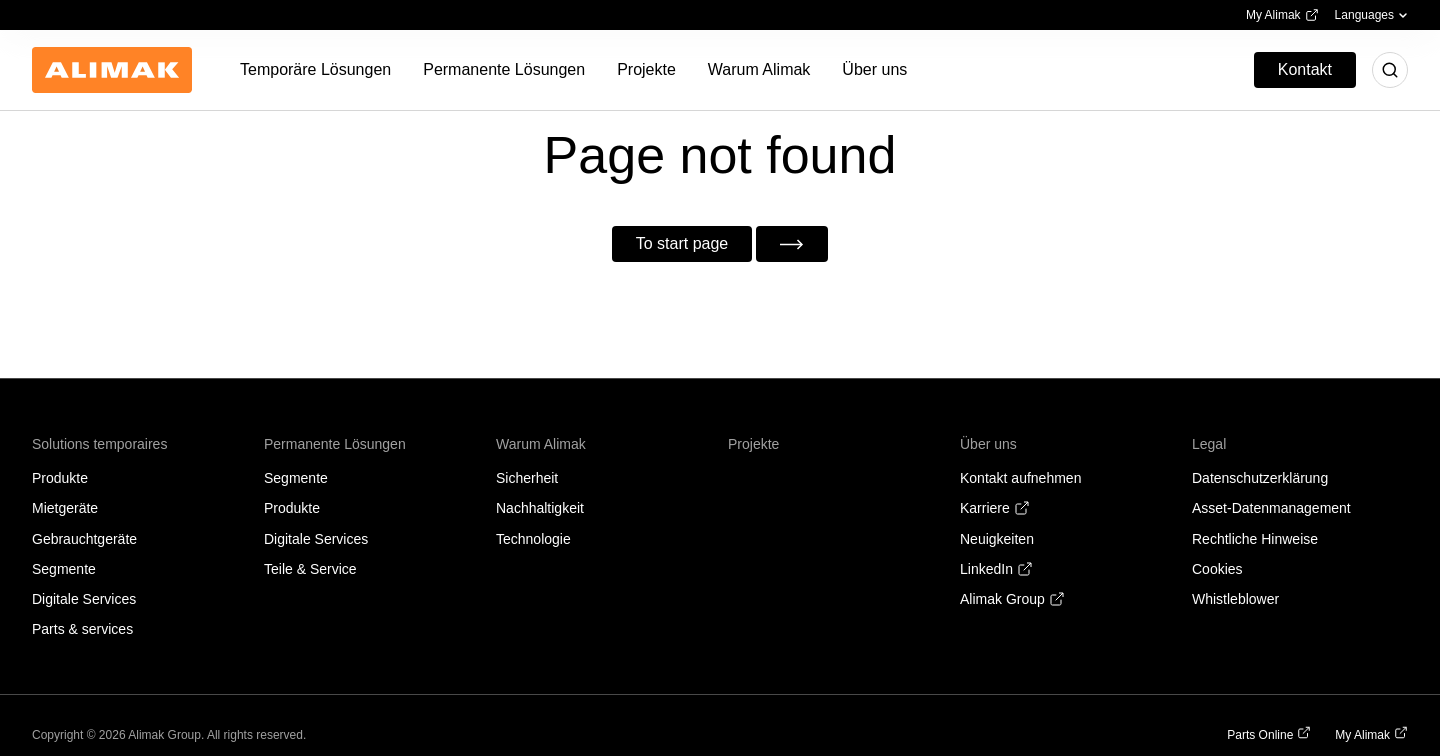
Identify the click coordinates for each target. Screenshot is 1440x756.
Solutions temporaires (99, 444)
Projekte (753, 444)
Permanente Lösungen (335, 444)
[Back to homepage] (112, 70)
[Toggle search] (1390, 70)
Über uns (988, 444)
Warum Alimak (541, 444)
